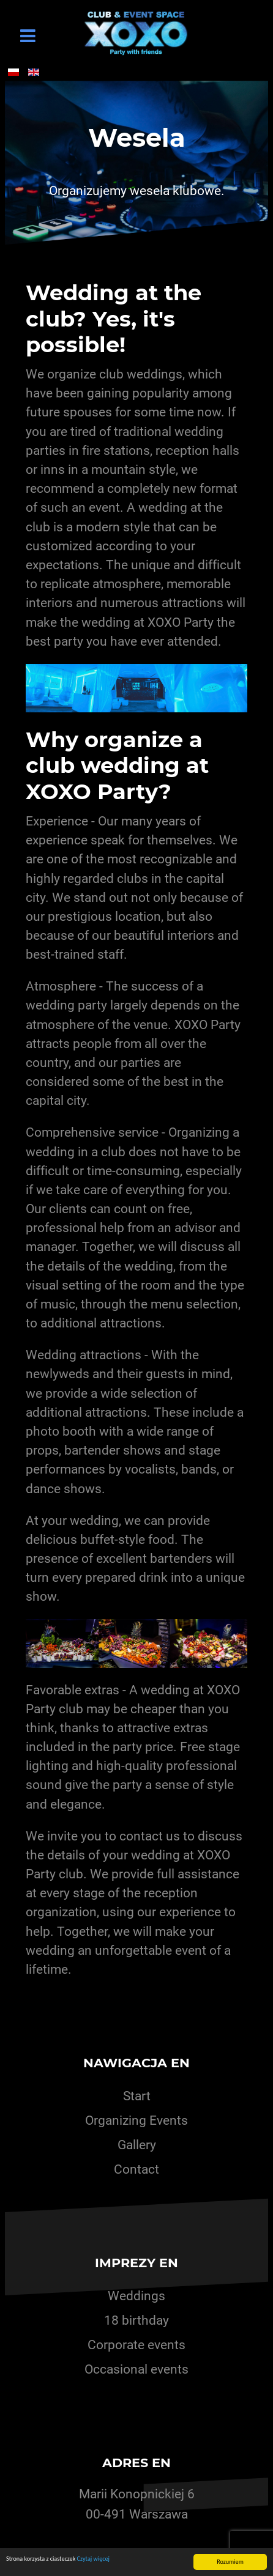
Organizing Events (136, 2120)
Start (137, 2096)
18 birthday (136, 2320)
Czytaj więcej (93, 2559)
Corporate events (136, 2345)
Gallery (137, 2145)
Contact (136, 2169)
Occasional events (136, 2369)
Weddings (136, 2296)
